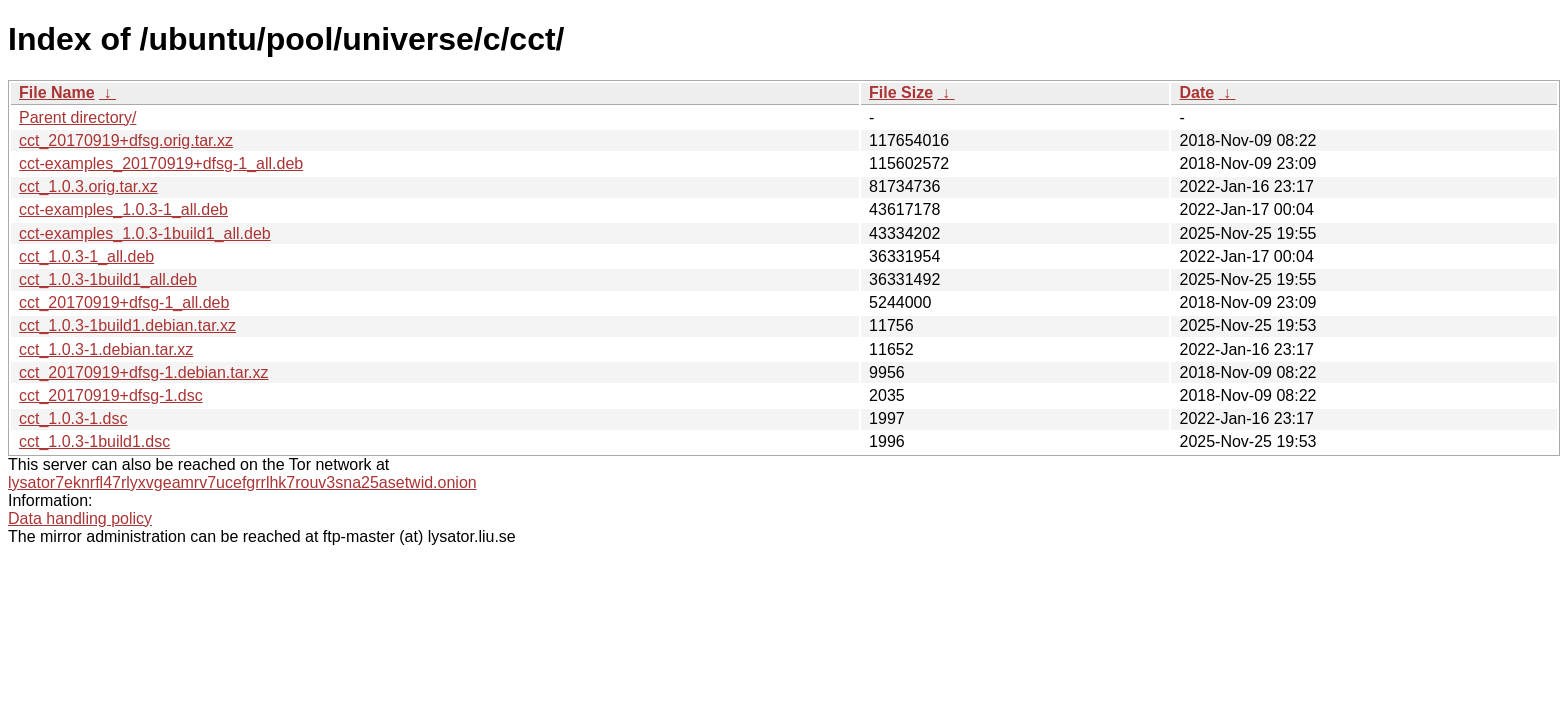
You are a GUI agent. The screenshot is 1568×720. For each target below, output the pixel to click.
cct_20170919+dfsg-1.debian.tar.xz (144, 372)
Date (1196, 92)
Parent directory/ (77, 117)
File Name (57, 92)
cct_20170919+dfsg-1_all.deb (124, 302)
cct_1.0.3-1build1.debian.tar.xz (127, 325)
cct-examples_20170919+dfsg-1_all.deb (161, 163)
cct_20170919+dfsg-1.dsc (111, 395)
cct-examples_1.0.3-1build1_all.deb (145, 233)
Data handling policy (80, 518)
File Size (901, 92)
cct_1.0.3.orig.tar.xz (88, 186)
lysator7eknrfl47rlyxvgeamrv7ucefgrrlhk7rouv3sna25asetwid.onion (242, 482)
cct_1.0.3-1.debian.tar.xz (106, 349)
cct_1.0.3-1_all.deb (86, 256)
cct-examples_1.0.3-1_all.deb (123, 209)
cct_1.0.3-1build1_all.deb (108, 279)
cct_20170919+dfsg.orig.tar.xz (126, 140)
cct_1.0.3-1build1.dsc (94, 441)
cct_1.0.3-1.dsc (73, 418)
